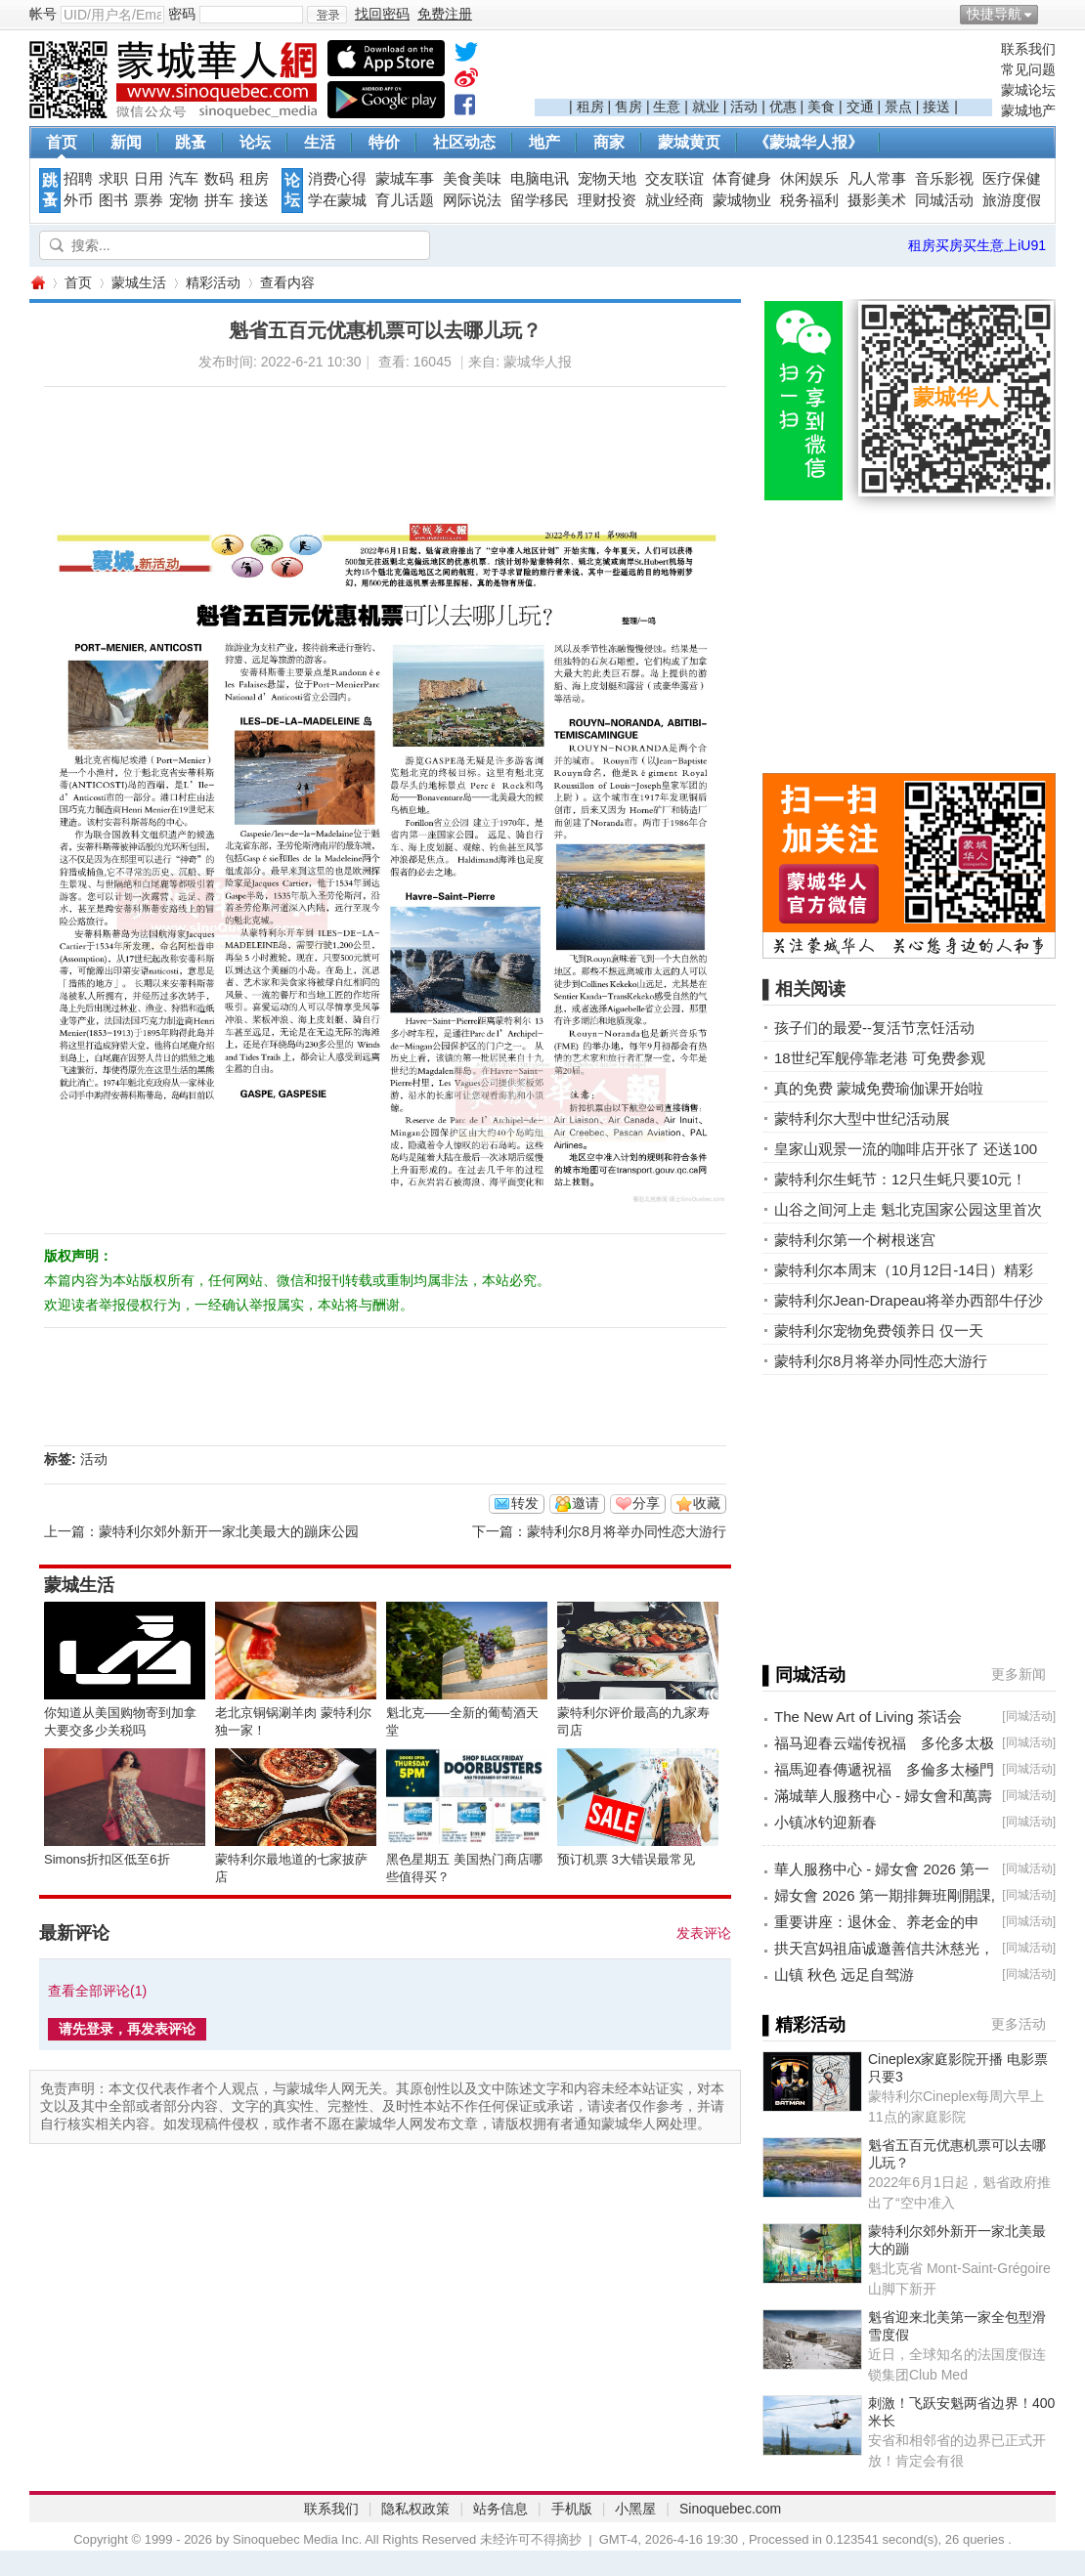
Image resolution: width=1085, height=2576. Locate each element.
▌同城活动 (804, 1675)
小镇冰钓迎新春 (825, 1822)
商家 (609, 142)
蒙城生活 (138, 282)
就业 (705, 106)
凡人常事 (876, 179)
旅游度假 (1011, 200)
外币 (78, 200)
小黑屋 (635, 2508)
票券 (148, 200)
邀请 (585, 1503)
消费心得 (337, 179)
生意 (666, 106)
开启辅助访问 (1051, 13)
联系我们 (1028, 49)
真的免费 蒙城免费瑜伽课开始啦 (878, 1088)
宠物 (183, 200)
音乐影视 (944, 179)
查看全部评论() (97, 1990)
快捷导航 (994, 13)
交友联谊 (674, 179)
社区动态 (464, 142)
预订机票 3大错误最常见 (626, 1859)
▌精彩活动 (804, 2025)
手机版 (571, 2508)
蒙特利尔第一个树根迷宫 (854, 1239)
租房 (590, 106)
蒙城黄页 (689, 142)
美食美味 (472, 179)
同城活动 (944, 200)
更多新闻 (1018, 1674)
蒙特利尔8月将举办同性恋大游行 (626, 1531)
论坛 (255, 142)
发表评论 (703, 1933)
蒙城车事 (404, 179)
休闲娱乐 (809, 179)
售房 (628, 106)
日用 (148, 179)
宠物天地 (607, 179)
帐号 (43, 13)
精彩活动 (213, 282)
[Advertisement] (763, 69)
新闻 (126, 142)
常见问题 (1028, 69)
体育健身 (742, 179)
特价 (384, 142)
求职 (113, 179)
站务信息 (500, 2508)
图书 (113, 200)
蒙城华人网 (37, 283)
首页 (61, 142)
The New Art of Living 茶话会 (868, 1716)
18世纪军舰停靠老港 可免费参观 (879, 1058)
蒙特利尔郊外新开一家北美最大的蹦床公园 (229, 1531)
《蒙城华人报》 (808, 142)
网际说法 (472, 200)
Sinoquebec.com (730, 2508)
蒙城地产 (1028, 110)
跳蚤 (190, 142)
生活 (319, 142)
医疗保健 (1011, 179)
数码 (219, 179)
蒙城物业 (742, 200)
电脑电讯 (539, 179)
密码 (181, 13)
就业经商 (674, 200)
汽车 (183, 179)
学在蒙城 (337, 200)
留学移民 (539, 200)
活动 (744, 106)
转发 (525, 1503)
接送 (936, 106)
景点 (898, 106)
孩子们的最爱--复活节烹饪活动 (874, 1027)
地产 (544, 142)
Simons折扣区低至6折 (107, 1859)
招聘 (78, 179)
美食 (821, 106)
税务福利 (809, 200)
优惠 (783, 106)
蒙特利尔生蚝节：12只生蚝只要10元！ (900, 1179)
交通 (860, 106)
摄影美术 (876, 200)
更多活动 (1018, 2024)
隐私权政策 (415, 2508)
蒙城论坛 (1028, 90)
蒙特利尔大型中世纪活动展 (862, 1118)
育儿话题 (404, 200)
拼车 (219, 200)
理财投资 (607, 200)
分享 (646, 1503)
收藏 (706, 1503)
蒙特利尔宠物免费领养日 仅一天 (878, 1330)
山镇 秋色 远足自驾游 (844, 1974)
